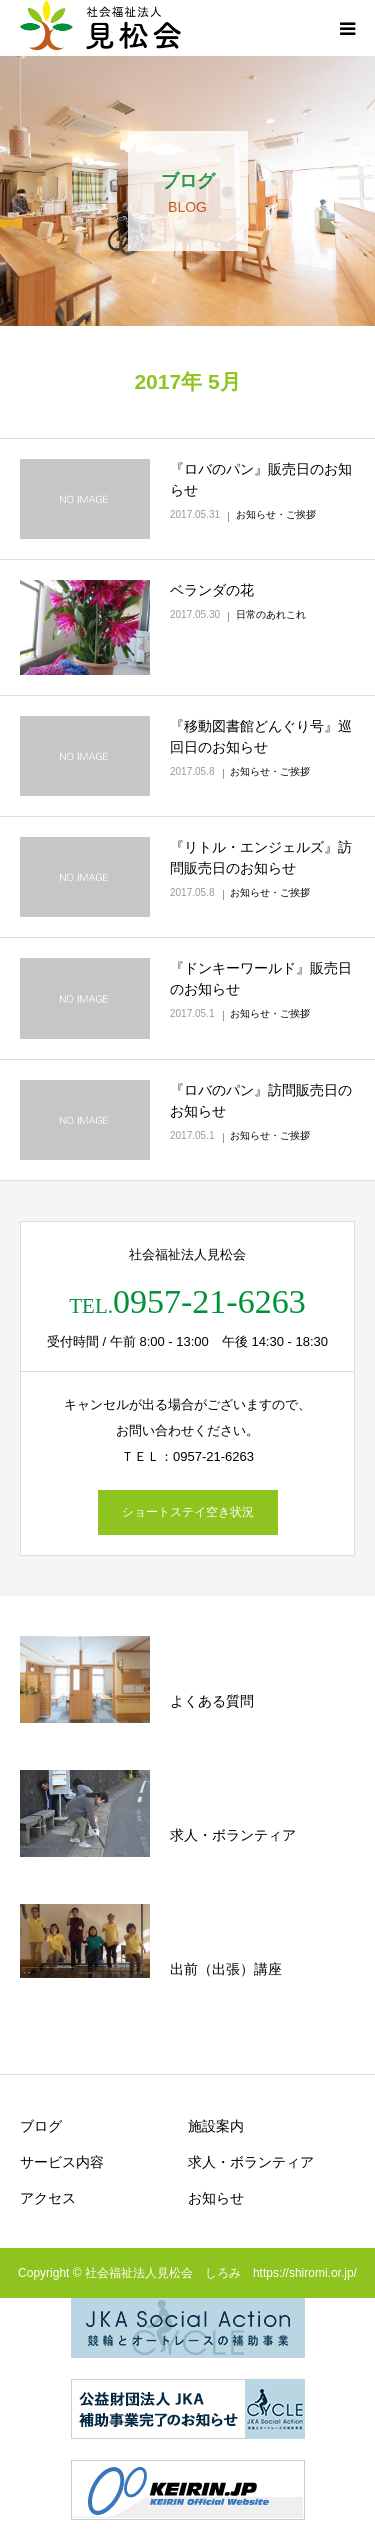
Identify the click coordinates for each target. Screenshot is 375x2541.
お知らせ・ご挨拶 (276, 514)
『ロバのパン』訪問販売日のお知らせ (261, 1100)
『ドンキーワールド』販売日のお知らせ (261, 978)
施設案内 (216, 2126)
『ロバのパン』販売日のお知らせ (261, 479)
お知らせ (216, 2198)
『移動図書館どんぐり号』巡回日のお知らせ (261, 736)
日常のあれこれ (271, 614)
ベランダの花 (212, 590)
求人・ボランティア (251, 2162)
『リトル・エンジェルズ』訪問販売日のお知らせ (261, 857)
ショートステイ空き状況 (188, 1512)
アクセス (48, 2198)
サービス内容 (62, 2162)
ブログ (41, 2126)
